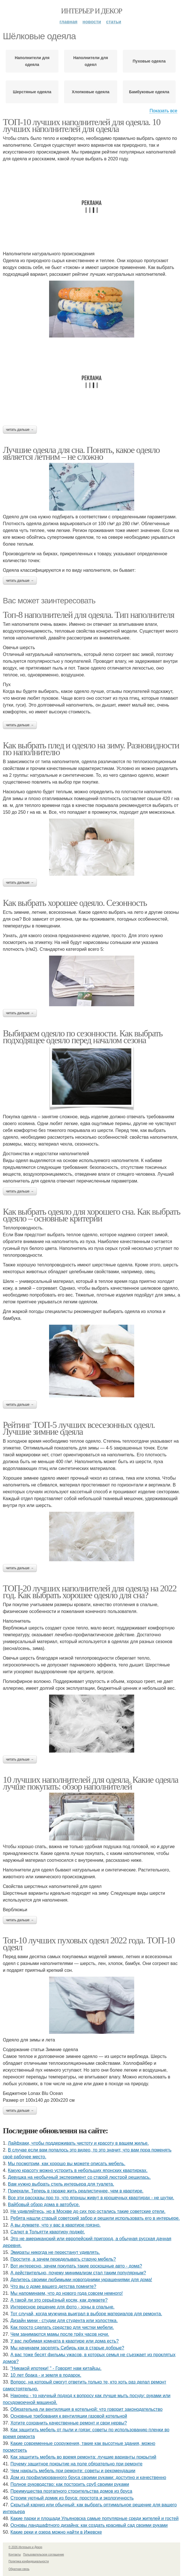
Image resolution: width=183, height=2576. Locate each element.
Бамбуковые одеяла (149, 92)
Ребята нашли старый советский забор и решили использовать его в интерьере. (95, 2218)
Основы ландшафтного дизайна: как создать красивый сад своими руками (89, 2525)
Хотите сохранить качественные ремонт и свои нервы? (68, 2422)
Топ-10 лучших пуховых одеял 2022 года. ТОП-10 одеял (88, 1943)
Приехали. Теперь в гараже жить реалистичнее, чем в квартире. (76, 2190)
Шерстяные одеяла (32, 92)
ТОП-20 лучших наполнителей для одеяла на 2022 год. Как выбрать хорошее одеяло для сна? (89, 1591)
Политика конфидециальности (29, 2561)
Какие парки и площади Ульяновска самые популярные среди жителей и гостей (94, 2518)
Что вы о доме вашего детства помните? (53, 2286)
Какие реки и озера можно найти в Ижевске (56, 2532)
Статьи (113, 21)
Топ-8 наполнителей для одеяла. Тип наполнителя (88, 615)
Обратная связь (19, 2569)
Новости (92, 21)
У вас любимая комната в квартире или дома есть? (64, 2341)
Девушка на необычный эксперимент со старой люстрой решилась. (79, 2177)
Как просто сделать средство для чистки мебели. (62, 2327)
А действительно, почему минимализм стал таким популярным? (78, 2272)
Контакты (15, 2554)
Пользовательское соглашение (43, 2554)
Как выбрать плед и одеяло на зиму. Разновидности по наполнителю (91, 748)
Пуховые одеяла (149, 61)
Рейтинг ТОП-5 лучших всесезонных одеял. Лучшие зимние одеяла (79, 1428)
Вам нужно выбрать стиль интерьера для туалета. (61, 2184)
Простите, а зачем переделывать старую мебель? (63, 2259)
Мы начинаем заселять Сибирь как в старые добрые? (67, 2347)
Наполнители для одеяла (32, 61)
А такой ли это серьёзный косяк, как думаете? (59, 2300)
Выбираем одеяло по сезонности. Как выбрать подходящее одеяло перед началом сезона (83, 1036)
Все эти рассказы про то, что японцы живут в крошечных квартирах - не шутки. (91, 2197)
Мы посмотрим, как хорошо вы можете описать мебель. (66, 2163)
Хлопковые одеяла (91, 92)
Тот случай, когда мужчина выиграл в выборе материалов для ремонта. (86, 2313)
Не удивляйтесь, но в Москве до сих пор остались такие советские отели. (87, 2211)
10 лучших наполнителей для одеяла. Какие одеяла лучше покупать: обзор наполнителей (90, 1783)
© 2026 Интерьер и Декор (25, 2547)
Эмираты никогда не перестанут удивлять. (55, 2252)
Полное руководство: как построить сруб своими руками (69, 2484)
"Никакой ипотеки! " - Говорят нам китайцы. (56, 2368)
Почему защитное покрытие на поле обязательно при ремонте (76, 2463)
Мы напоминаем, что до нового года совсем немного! (66, 2293)
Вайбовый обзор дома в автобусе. (44, 2204)
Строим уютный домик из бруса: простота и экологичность (72, 2498)
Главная (68, 21)
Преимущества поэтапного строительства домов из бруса (71, 2491)
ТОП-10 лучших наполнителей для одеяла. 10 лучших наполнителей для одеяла (81, 125)
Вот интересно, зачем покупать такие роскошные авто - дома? (76, 2266)
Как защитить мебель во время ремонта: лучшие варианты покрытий (83, 2457)
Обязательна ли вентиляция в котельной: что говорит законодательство (86, 2409)
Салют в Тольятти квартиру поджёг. (47, 2231)
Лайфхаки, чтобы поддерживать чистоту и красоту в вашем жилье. (78, 2143)
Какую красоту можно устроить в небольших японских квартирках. (78, 2170)
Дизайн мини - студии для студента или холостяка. (64, 2320)
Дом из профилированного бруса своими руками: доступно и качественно (88, 2477)
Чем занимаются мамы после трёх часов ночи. (59, 2334)
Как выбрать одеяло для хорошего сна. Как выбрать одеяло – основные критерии (91, 1214)
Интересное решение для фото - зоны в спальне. (62, 2306)
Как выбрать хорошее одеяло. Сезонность (75, 903)
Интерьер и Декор (91, 11)
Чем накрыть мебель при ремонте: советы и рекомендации (72, 2470)
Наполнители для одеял (90, 61)
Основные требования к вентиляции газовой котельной (68, 2416)
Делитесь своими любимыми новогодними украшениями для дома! (81, 2279)
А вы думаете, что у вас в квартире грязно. (55, 2225)
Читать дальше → (20, 430)
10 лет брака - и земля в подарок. (45, 2375)
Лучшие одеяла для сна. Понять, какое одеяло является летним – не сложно (81, 453)
